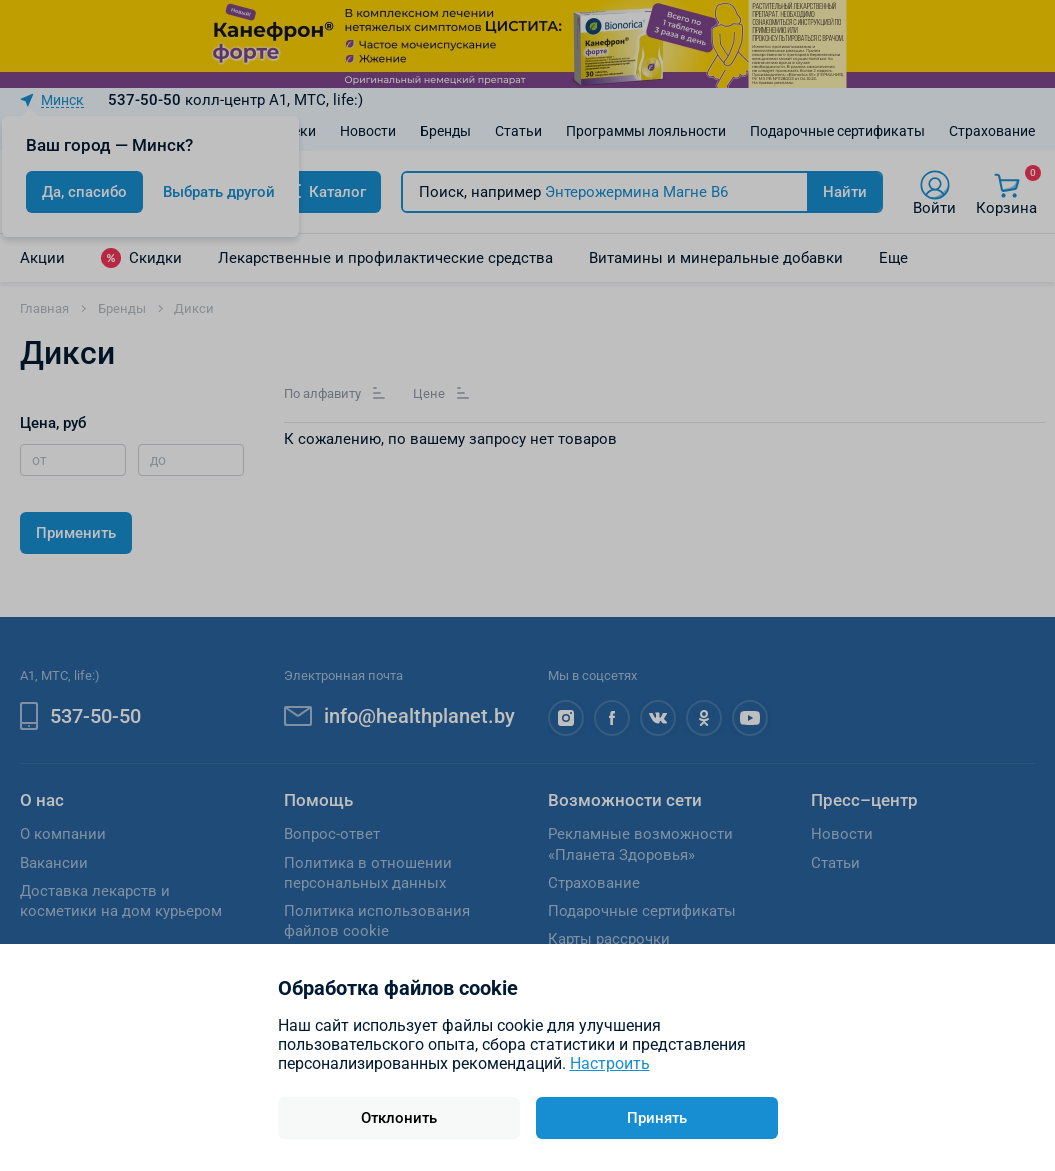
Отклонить (399, 1118)
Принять (657, 1118)
